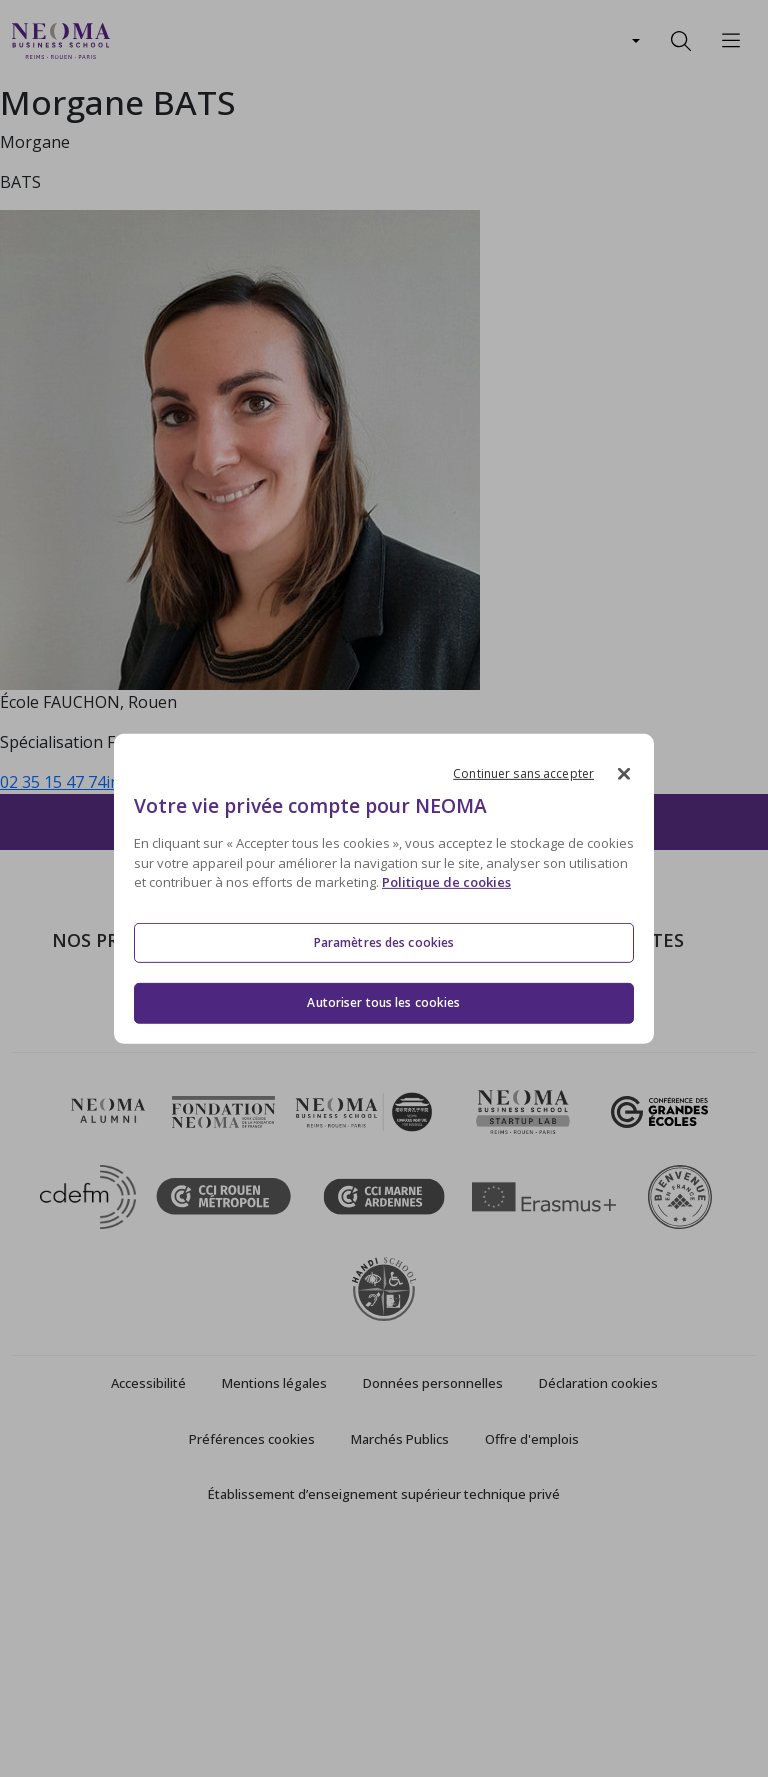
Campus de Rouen (349, 1088)
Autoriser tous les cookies (383, 1002)
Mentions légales (274, 1614)
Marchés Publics (400, 1669)
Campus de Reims (347, 1060)
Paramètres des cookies (384, 942)
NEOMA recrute (341, 1146)
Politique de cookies (446, 882)
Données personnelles (433, 1614)
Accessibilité (148, 1614)
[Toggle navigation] (138, 41)
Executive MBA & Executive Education (149, 1160)
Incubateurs (559, 1060)
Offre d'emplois (532, 1669)
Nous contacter (340, 1117)
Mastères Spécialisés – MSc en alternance (151, 1102)
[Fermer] (624, 773)
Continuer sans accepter (523, 772)
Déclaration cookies (598, 1614)
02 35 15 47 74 (53, 782)
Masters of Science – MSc (145, 1060)
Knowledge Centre (581, 1175)
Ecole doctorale (108, 1204)
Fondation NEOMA (584, 1088)
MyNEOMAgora (573, 1117)
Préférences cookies (252, 1669)
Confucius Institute (582, 1146)
